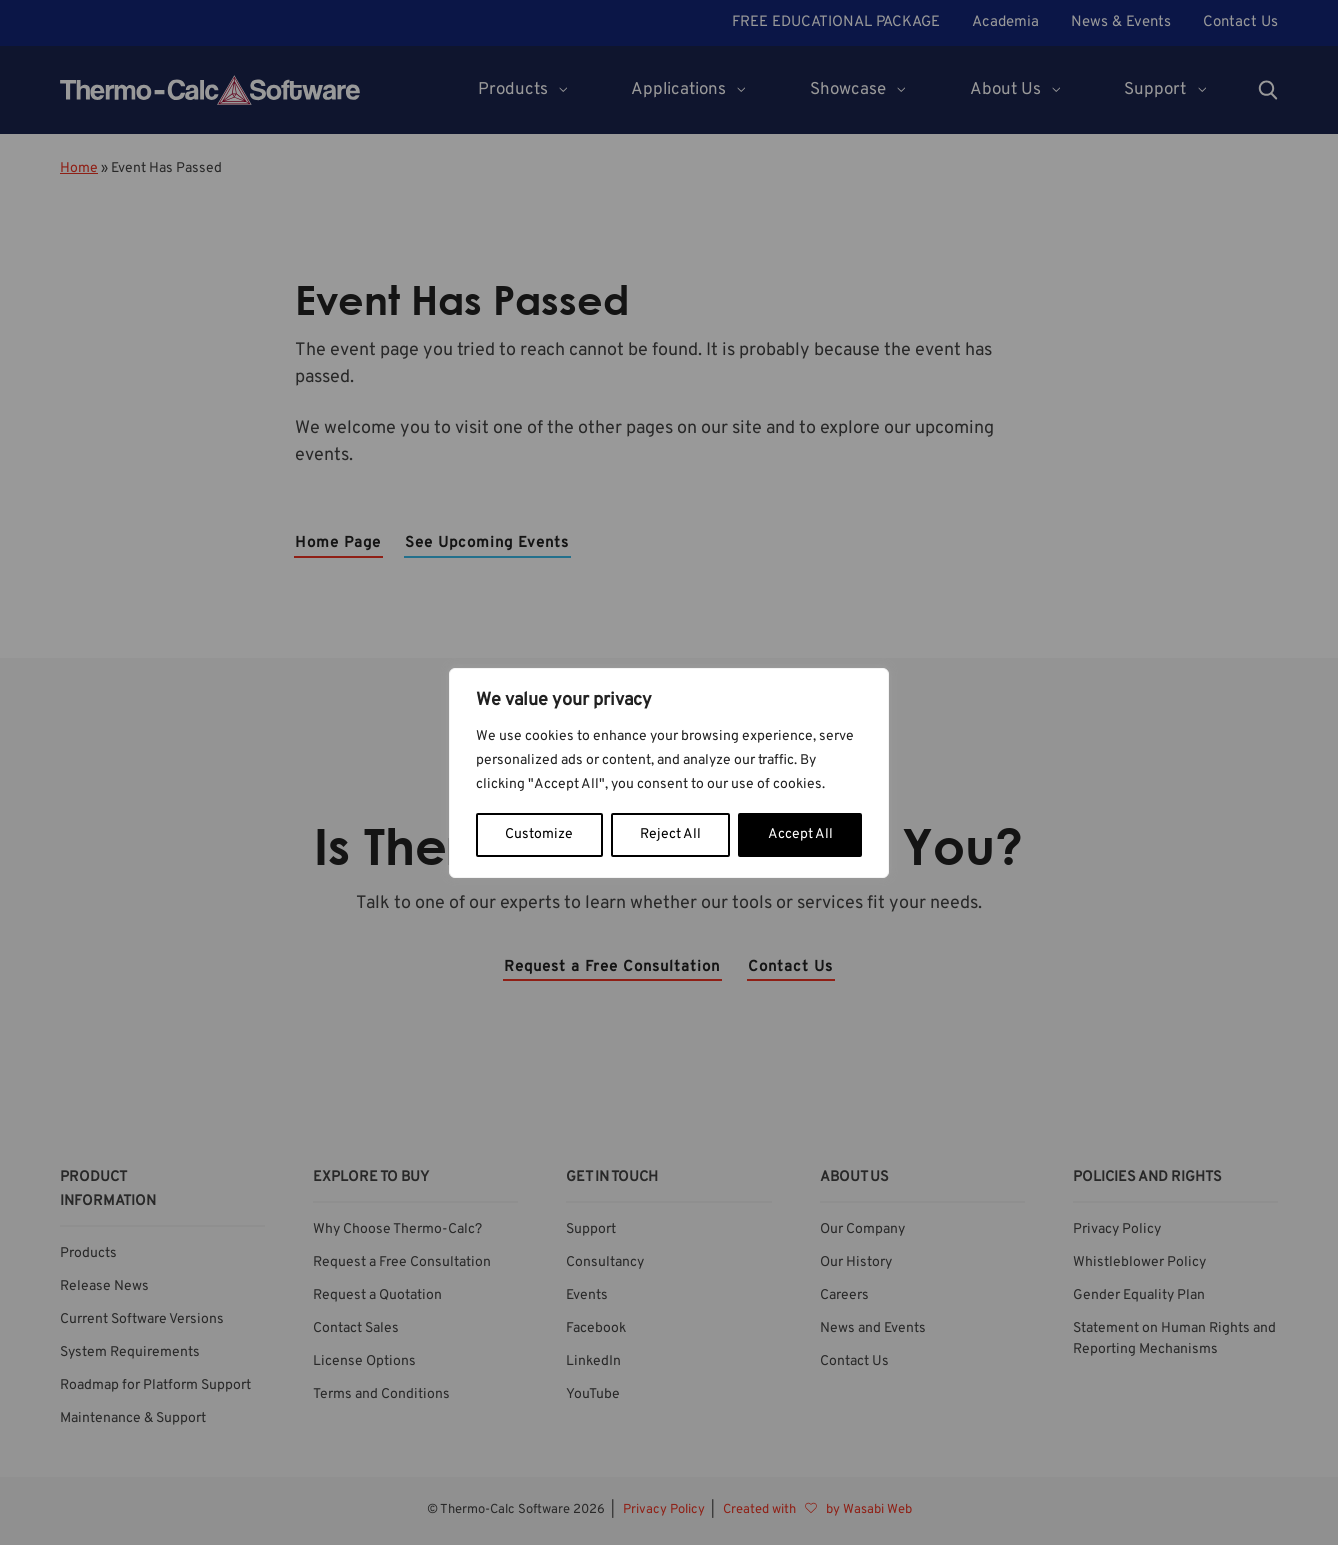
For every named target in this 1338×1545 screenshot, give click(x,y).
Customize (539, 834)
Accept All (800, 834)
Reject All (670, 834)
